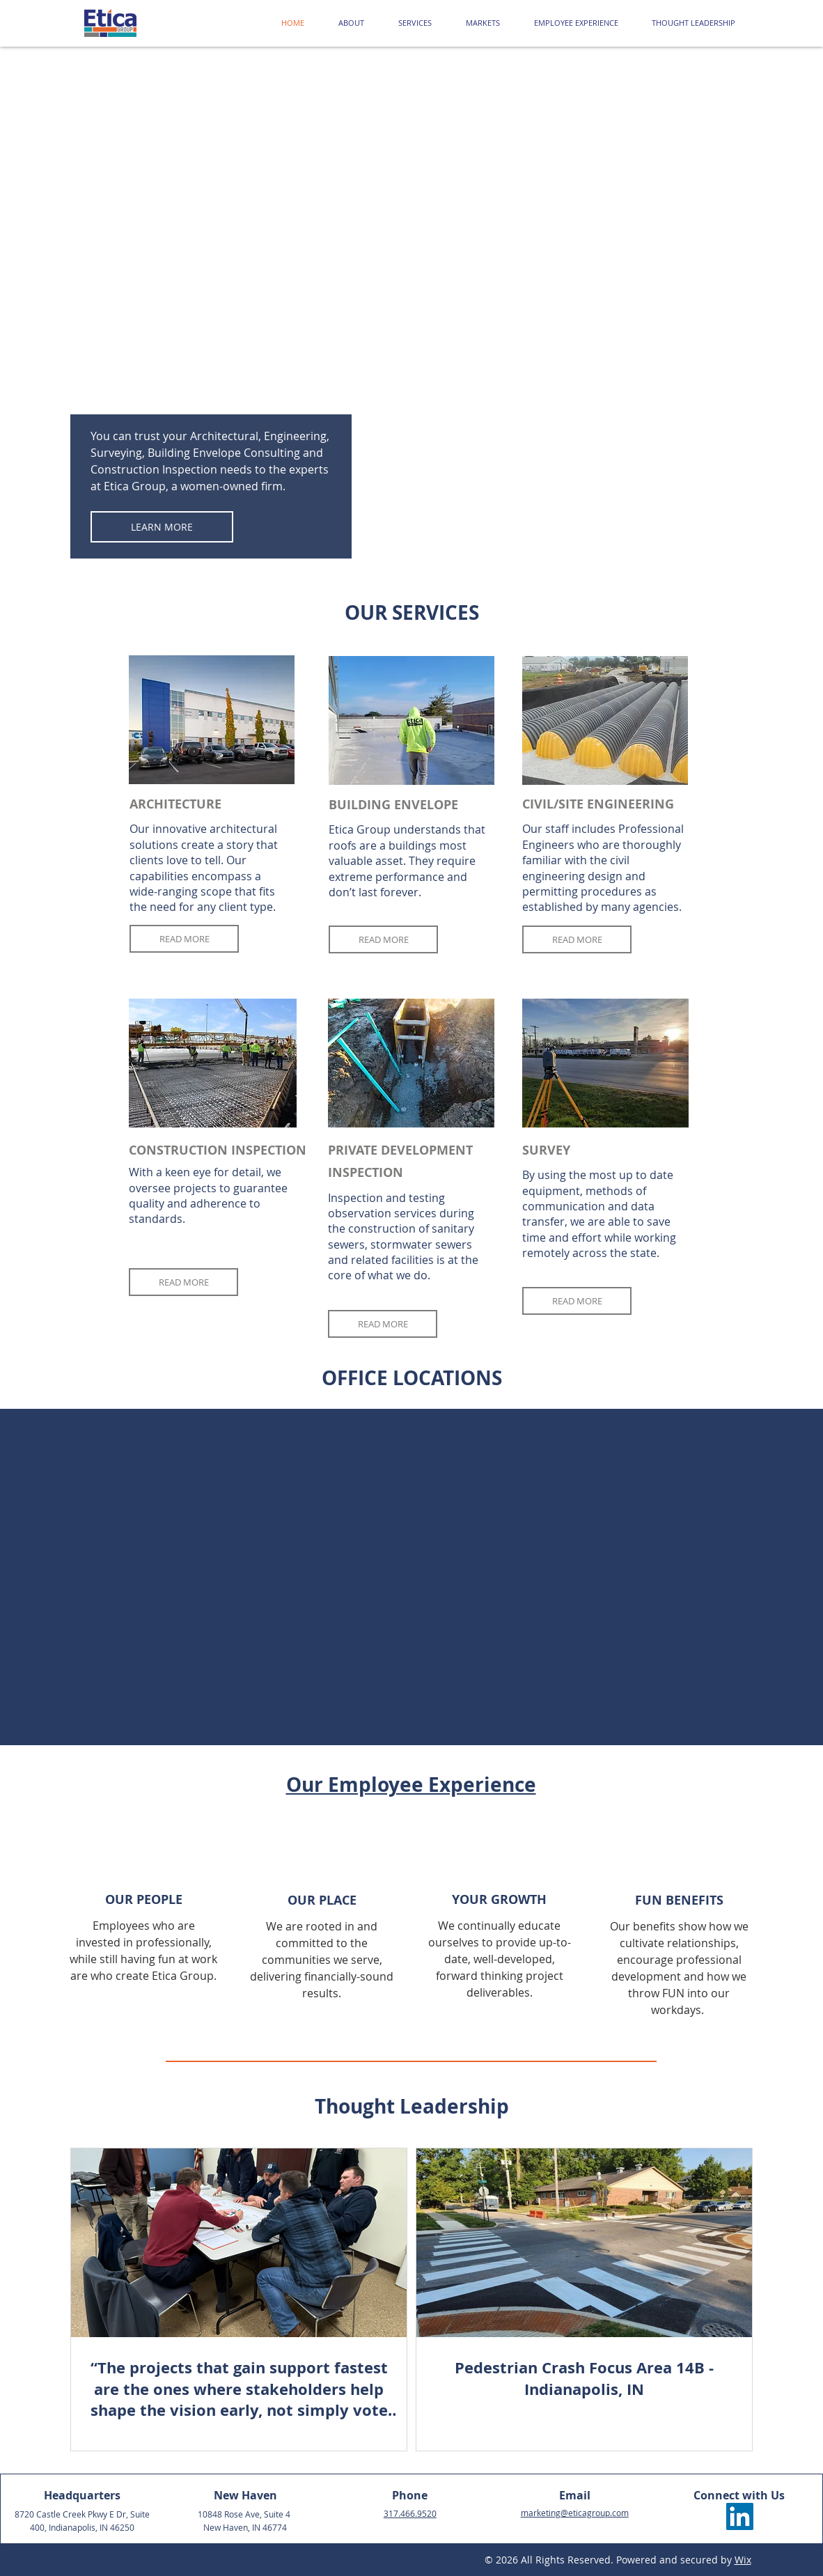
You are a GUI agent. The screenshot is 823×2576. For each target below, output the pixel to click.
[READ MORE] (184, 939)
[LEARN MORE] (162, 526)
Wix (743, 2559)
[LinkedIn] (739, 2516)
